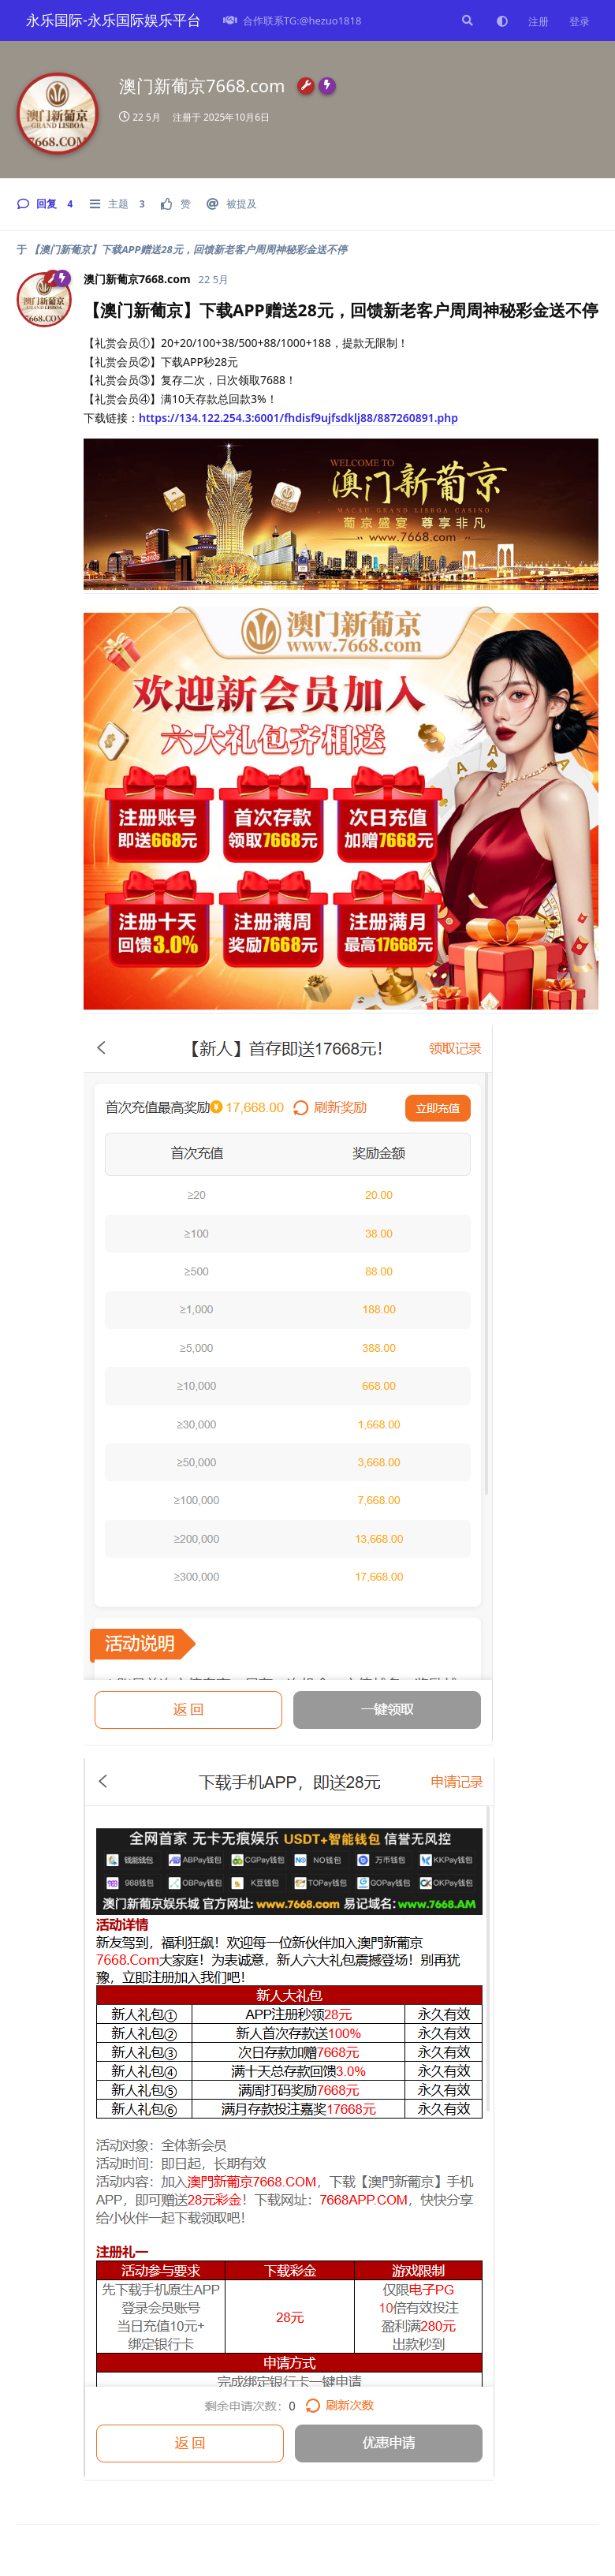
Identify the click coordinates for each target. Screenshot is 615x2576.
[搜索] (466, 20)
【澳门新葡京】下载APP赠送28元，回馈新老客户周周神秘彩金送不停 (187, 249)
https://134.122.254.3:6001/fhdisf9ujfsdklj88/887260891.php (298, 417)
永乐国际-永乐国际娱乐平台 (113, 19)
